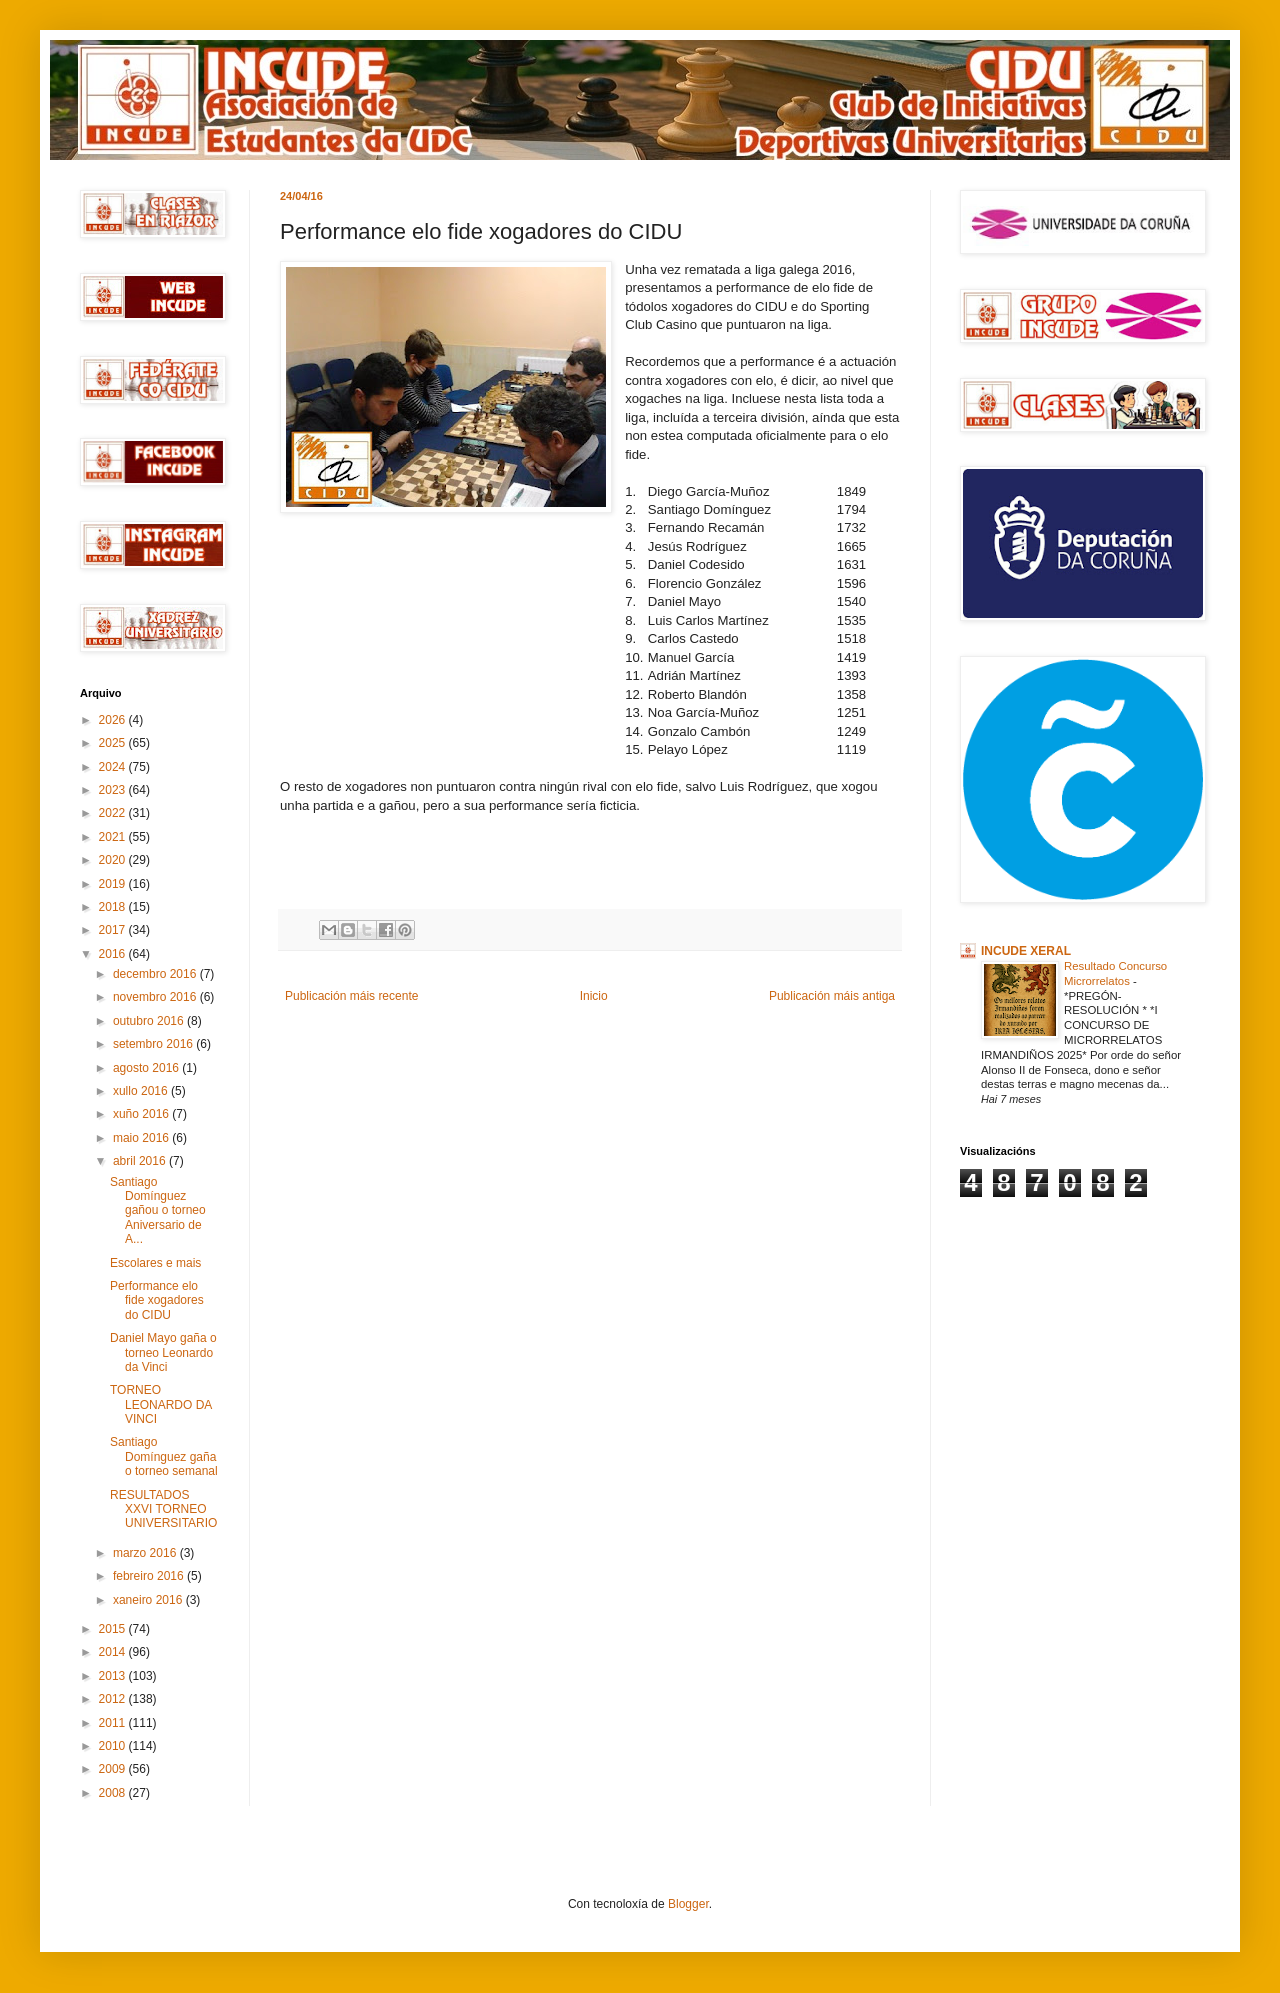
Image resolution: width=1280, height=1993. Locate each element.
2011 (114, 1723)
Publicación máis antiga (832, 996)
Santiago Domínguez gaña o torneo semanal (164, 1456)
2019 (114, 884)
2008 (114, 1793)
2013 (114, 1676)
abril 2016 (141, 1161)
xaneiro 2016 (149, 1600)
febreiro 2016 (150, 1576)
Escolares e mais (155, 1263)
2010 (114, 1746)
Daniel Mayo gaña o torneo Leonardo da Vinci (163, 1352)
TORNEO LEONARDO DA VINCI (161, 1404)
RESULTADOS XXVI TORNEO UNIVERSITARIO (163, 1509)
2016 (114, 954)
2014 (114, 1652)
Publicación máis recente (351, 996)
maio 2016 (142, 1138)
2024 (114, 767)
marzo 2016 (146, 1553)
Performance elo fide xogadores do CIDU (157, 1300)
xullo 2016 (142, 1091)
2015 (114, 1629)
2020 (114, 860)
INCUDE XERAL (1026, 951)
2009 (114, 1769)
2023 (114, 790)
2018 (114, 907)
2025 (114, 743)
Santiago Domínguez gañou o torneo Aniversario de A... (158, 1211)
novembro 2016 (156, 997)
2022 (114, 813)
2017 (114, 930)
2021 (114, 837)
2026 (114, 720)
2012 (114, 1699)
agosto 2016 (147, 1068)
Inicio (594, 996)
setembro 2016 (154, 1044)
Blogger (688, 1904)
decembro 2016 (156, 974)
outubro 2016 (150, 1021)
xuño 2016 (142, 1114)
